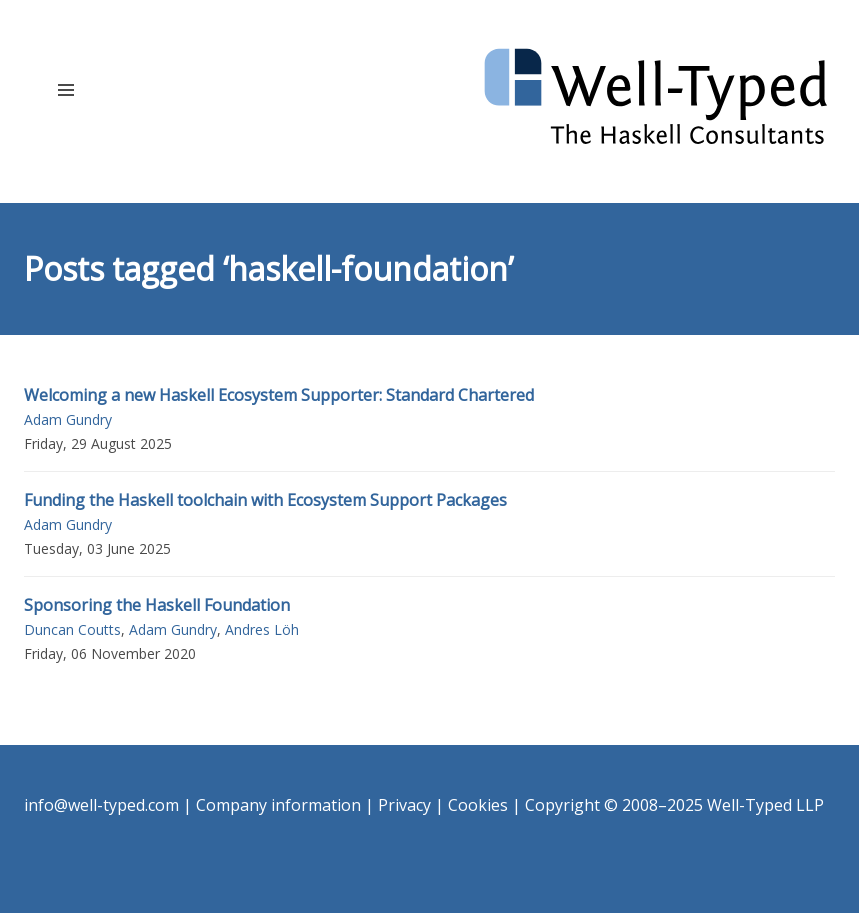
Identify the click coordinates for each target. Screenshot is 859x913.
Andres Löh (262, 629)
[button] (65, 89)
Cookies (478, 805)
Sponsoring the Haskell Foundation (157, 605)
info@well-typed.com (101, 805)
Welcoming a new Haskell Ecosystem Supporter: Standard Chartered (279, 395)
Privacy (404, 805)
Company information (278, 805)
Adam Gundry (68, 419)
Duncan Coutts (72, 629)
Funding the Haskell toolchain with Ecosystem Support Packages (265, 500)
